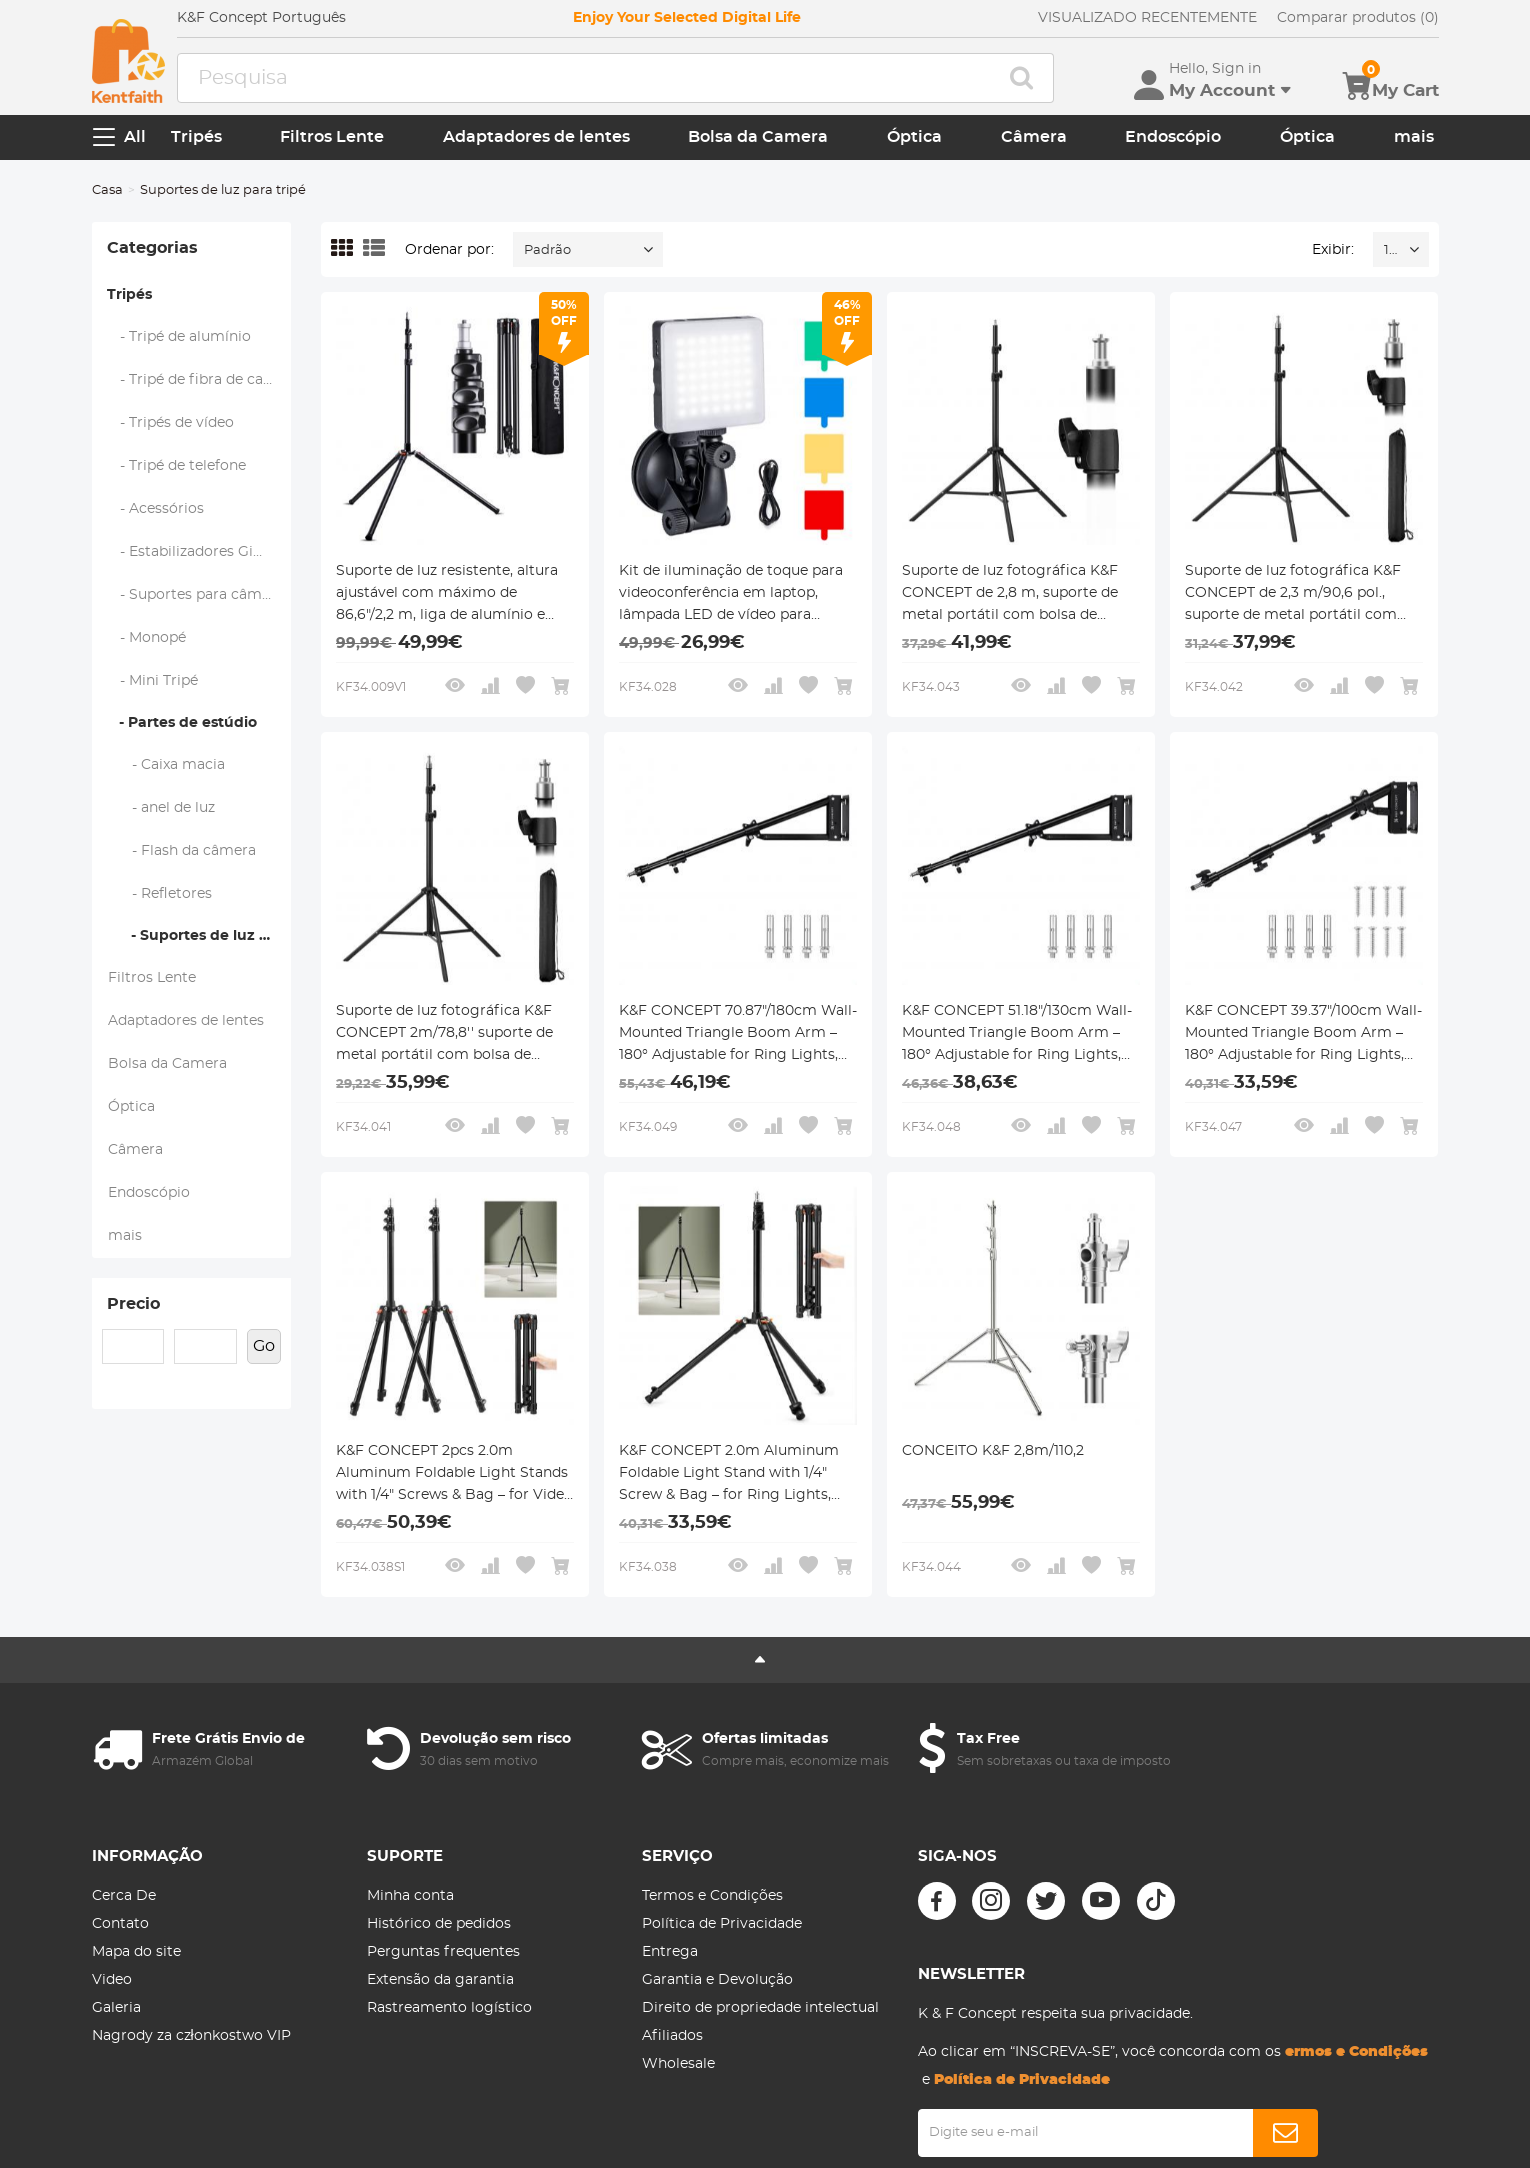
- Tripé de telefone (177, 466)
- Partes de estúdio (182, 723)
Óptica (914, 137)
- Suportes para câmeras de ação (200, 595)
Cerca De (124, 1896)
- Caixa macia (166, 765)
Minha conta (410, 1896)
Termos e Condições (712, 1896)
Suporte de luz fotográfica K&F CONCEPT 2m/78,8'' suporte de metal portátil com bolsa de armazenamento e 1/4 (444, 1035)
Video (112, 1980)
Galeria (116, 2008)
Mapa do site (136, 1952)
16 (1390, 250)
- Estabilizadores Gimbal (198, 552)
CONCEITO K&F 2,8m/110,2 (993, 1451)
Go (264, 1346)
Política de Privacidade (722, 1924)
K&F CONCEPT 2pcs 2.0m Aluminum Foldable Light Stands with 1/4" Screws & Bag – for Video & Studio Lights (454, 1475)
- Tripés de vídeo (171, 423)
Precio (133, 1304)
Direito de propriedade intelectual (760, 2008)
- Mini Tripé (153, 681)
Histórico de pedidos (439, 1924)
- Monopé (147, 638)
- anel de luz (161, 808)
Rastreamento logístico (449, 2008)
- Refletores (160, 894)
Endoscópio (1173, 137)
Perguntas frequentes (443, 1952)
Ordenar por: (449, 250)
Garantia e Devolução (717, 1980)
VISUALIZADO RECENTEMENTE (1147, 18)
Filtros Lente (332, 137)
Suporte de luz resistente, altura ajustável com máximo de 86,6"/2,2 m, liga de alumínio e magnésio (447, 595)
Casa (107, 190)
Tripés (196, 137)
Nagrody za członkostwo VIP (191, 2036)
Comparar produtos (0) (1358, 18)
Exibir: (1333, 250)
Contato (120, 1924)
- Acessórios (156, 509)
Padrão (547, 250)
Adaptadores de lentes (536, 137)
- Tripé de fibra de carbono (200, 380)
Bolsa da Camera (758, 137)
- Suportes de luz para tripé (199, 936)
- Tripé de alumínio (179, 337)
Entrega (670, 1952)
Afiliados (672, 2036)
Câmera (1034, 137)
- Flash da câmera (182, 851)
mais (1414, 137)
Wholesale (678, 2064)
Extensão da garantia (440, 1980)
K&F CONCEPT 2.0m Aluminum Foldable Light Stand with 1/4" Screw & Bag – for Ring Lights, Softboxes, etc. (729, 1475)
